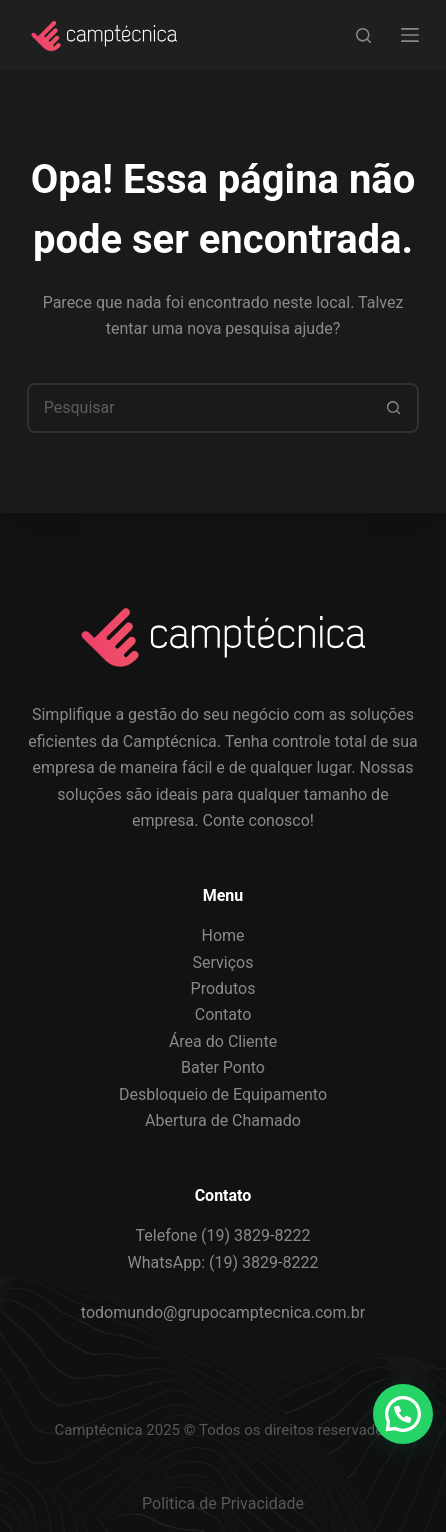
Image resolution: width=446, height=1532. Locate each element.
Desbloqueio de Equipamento (223, 1094)
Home (222, 935)
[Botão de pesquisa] (394, 408)
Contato (223, 1014)
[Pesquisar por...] (198, 408)
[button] (403, 1414)
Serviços (223, 962)
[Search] (363, 35)
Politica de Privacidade (223, 1503)
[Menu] (410, 35)
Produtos (223, 988)
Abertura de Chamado (223, 1120)
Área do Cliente (223, 1041)
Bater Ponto (223, 1067)
